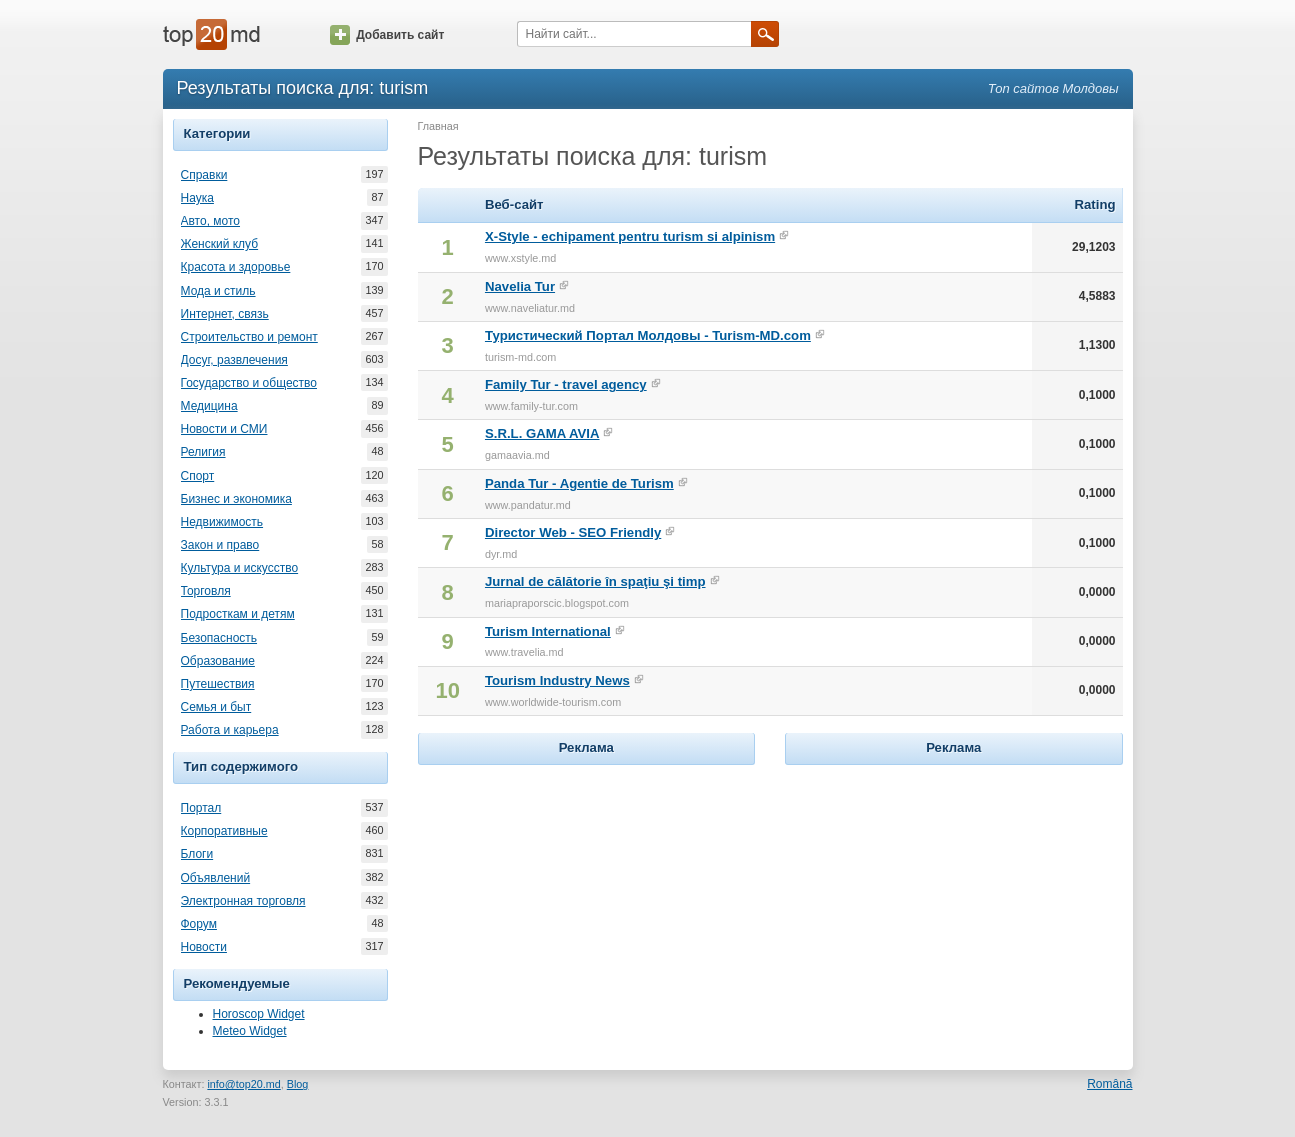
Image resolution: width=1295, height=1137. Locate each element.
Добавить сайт (387, 35)
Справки (204, 175)
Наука (197, 198)
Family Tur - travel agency (566, 384)
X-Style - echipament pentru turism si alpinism (630, 236)
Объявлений (216, 878)
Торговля (206, 591)
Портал (201, 808)
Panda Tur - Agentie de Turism (579, 483)
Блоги (197, 854)
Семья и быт (216, 707)
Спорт (198, 476)
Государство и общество (249, 383)
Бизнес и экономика (236, 499)
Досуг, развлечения (234, 360)
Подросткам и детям (238, 614)
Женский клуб (220, 244)
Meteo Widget (250, 1031)
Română (1109, 1084)
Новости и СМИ (224, 429)
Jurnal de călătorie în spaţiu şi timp (595, 581)
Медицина (209, 406)
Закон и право (220, 545)
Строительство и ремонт (249, 337)
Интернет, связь (225, 314)
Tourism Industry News (557, 680)
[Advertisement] (586, 895)
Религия (203, 452)
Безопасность (219, 638)
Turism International (548, 631)
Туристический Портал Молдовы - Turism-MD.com (648, 335)
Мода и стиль (218, 291)
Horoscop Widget (259, 1014)
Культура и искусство (240, 568)
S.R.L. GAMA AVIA (542, 433)
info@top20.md (243, 1084)
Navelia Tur (520, 286)
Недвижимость (222, 522)
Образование (218, 661)
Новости (204, 947)
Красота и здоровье (236, 267)
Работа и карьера (230, 730)
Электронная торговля (243, 901)
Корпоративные (224, 831)
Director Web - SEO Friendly (573, 532)
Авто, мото (211, 221)
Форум (199, 924)
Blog (298, 1084)
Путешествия (218, 684)
